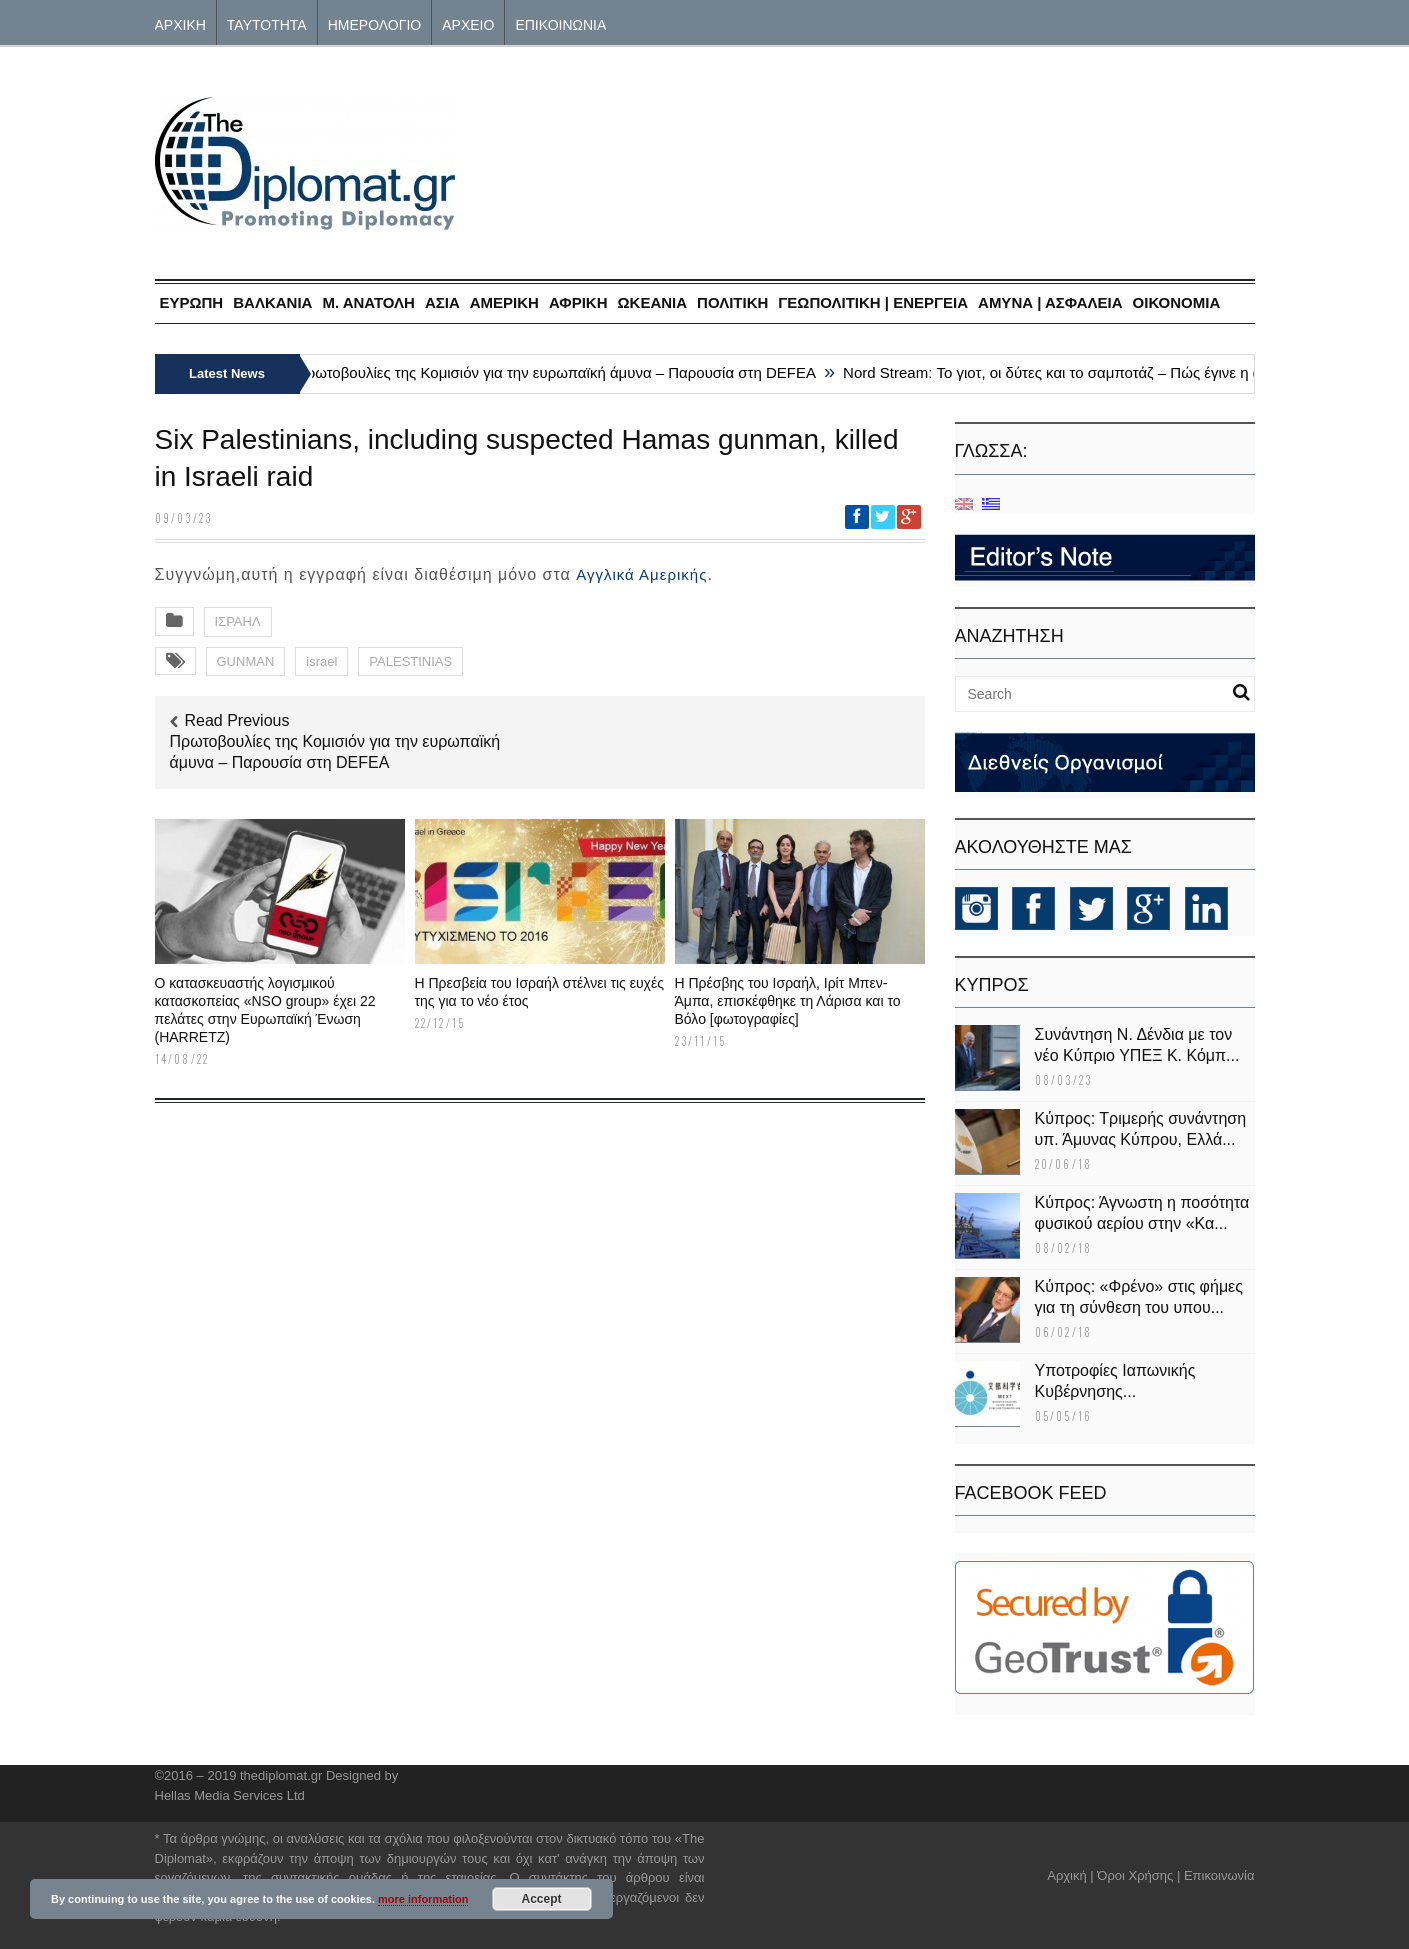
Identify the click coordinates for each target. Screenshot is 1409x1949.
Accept (542, 1899)
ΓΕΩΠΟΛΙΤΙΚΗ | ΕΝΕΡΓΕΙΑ (873, 302)
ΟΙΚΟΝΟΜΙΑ (1177, 302)
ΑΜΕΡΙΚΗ (504, 302)
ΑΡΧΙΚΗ (180, 23)
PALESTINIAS (410, 661)
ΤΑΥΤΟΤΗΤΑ (267, 23)
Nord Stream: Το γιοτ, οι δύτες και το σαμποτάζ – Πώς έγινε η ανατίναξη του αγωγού (1126, 372)
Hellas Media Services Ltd (230, 1795)
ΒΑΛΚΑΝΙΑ (272, 302)
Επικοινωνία (1219, 1875)
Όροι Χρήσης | (1138, 1875)
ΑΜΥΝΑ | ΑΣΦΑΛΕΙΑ (1050, 302)
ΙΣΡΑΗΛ (238, 621)
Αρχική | (1072, 1875)
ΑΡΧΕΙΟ (468, 23)
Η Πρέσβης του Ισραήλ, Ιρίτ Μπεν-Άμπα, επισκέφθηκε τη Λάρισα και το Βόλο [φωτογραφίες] (788, 1001)
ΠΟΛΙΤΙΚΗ (732, 302)
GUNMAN (246, 661)
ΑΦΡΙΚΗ (578, 302)
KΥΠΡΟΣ (992, 985)
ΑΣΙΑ (442, 302)
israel (321, 661)
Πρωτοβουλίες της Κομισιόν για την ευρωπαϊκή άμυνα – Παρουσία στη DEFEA (560, 372)
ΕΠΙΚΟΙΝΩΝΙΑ (560, 23)
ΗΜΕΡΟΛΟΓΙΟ (375, 23)
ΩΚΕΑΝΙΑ (653, 302)
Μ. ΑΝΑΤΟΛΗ (368, 302)
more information (423, 1899)
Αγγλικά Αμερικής (641, 574)
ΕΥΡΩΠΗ (192, 302)
